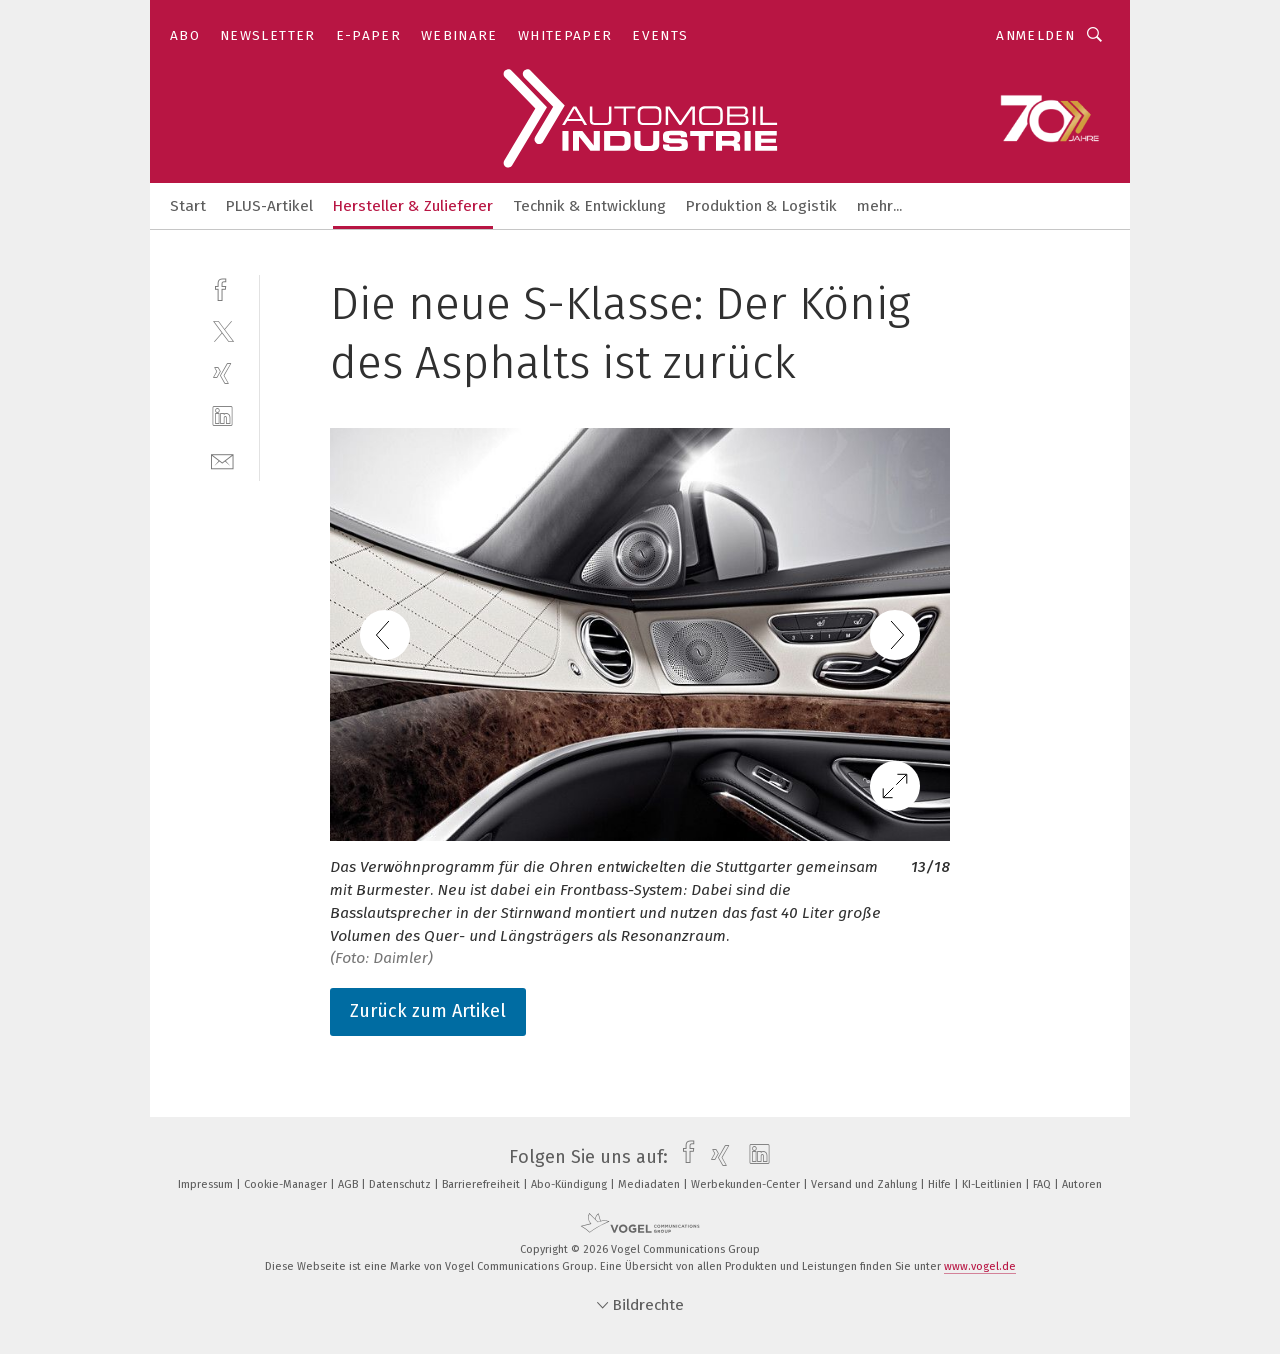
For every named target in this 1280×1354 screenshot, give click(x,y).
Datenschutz (401, 1184)
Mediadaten (650, 1184)
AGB (349, 1184)
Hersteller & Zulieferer (413, 206)
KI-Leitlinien (993, 1184)
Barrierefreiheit (482, 1184)
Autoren (1082, 1184)
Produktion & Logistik (761, 206)
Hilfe (941, 1184)
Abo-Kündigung (570, 1184)
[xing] (222, 373)
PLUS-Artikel (269, 206)
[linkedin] (222, 416)
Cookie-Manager (287, 1184)
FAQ (1043, 1184)
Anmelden (1035, 35)
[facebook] (222, 287)
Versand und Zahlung (865, 1184)
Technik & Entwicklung (589, 206)
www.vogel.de (980, 1266)
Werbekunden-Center (747, 1184)
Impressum (207, 1184)
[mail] (222, 459)
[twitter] (222, 330)
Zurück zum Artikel (428, 1011)
